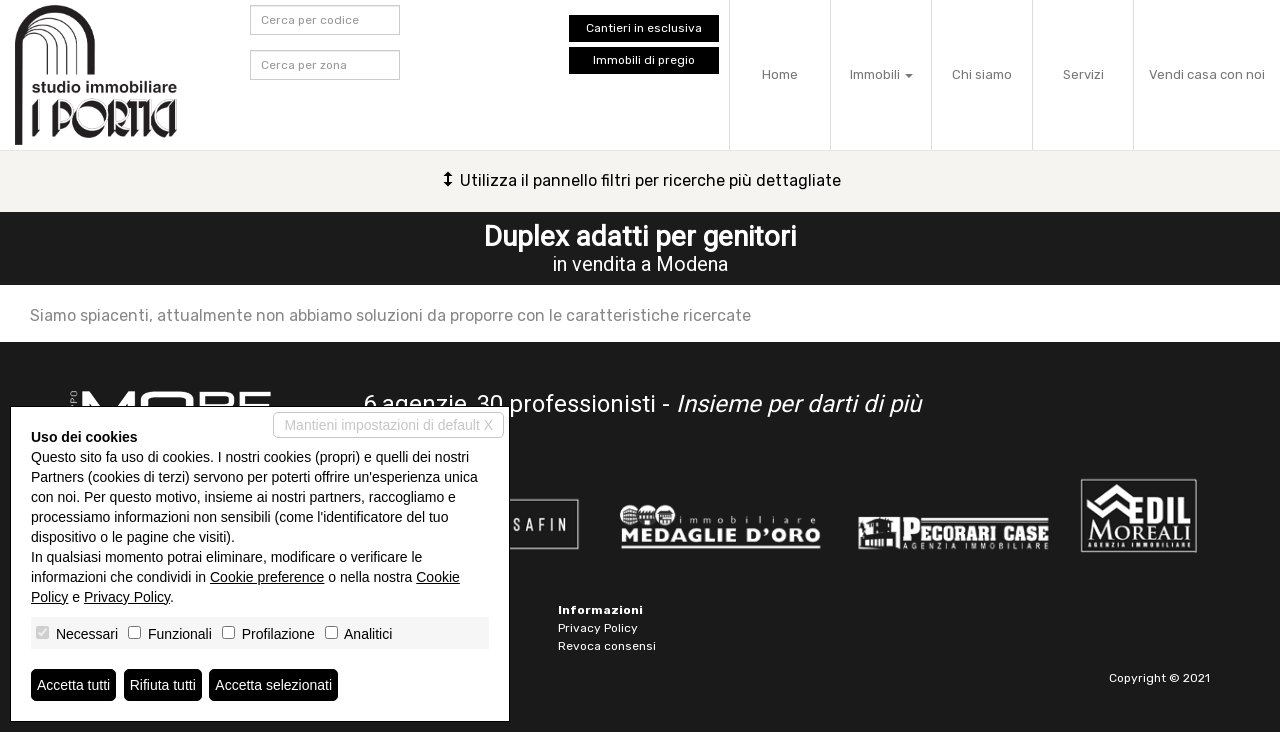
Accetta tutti (73, 685)
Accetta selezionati (273, 685)
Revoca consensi (607, 646)
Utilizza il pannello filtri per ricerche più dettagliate (640, 180)
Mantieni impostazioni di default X (388, 425)
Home (780, 74)
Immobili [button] (881, 74)
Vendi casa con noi (1207, 74)
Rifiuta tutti (163, 685)
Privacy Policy (598, 628)
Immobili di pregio (644, 60)
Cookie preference (267, 577)
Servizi (1083, 74)
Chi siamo (982, 74)
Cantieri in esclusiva (644, 28)
